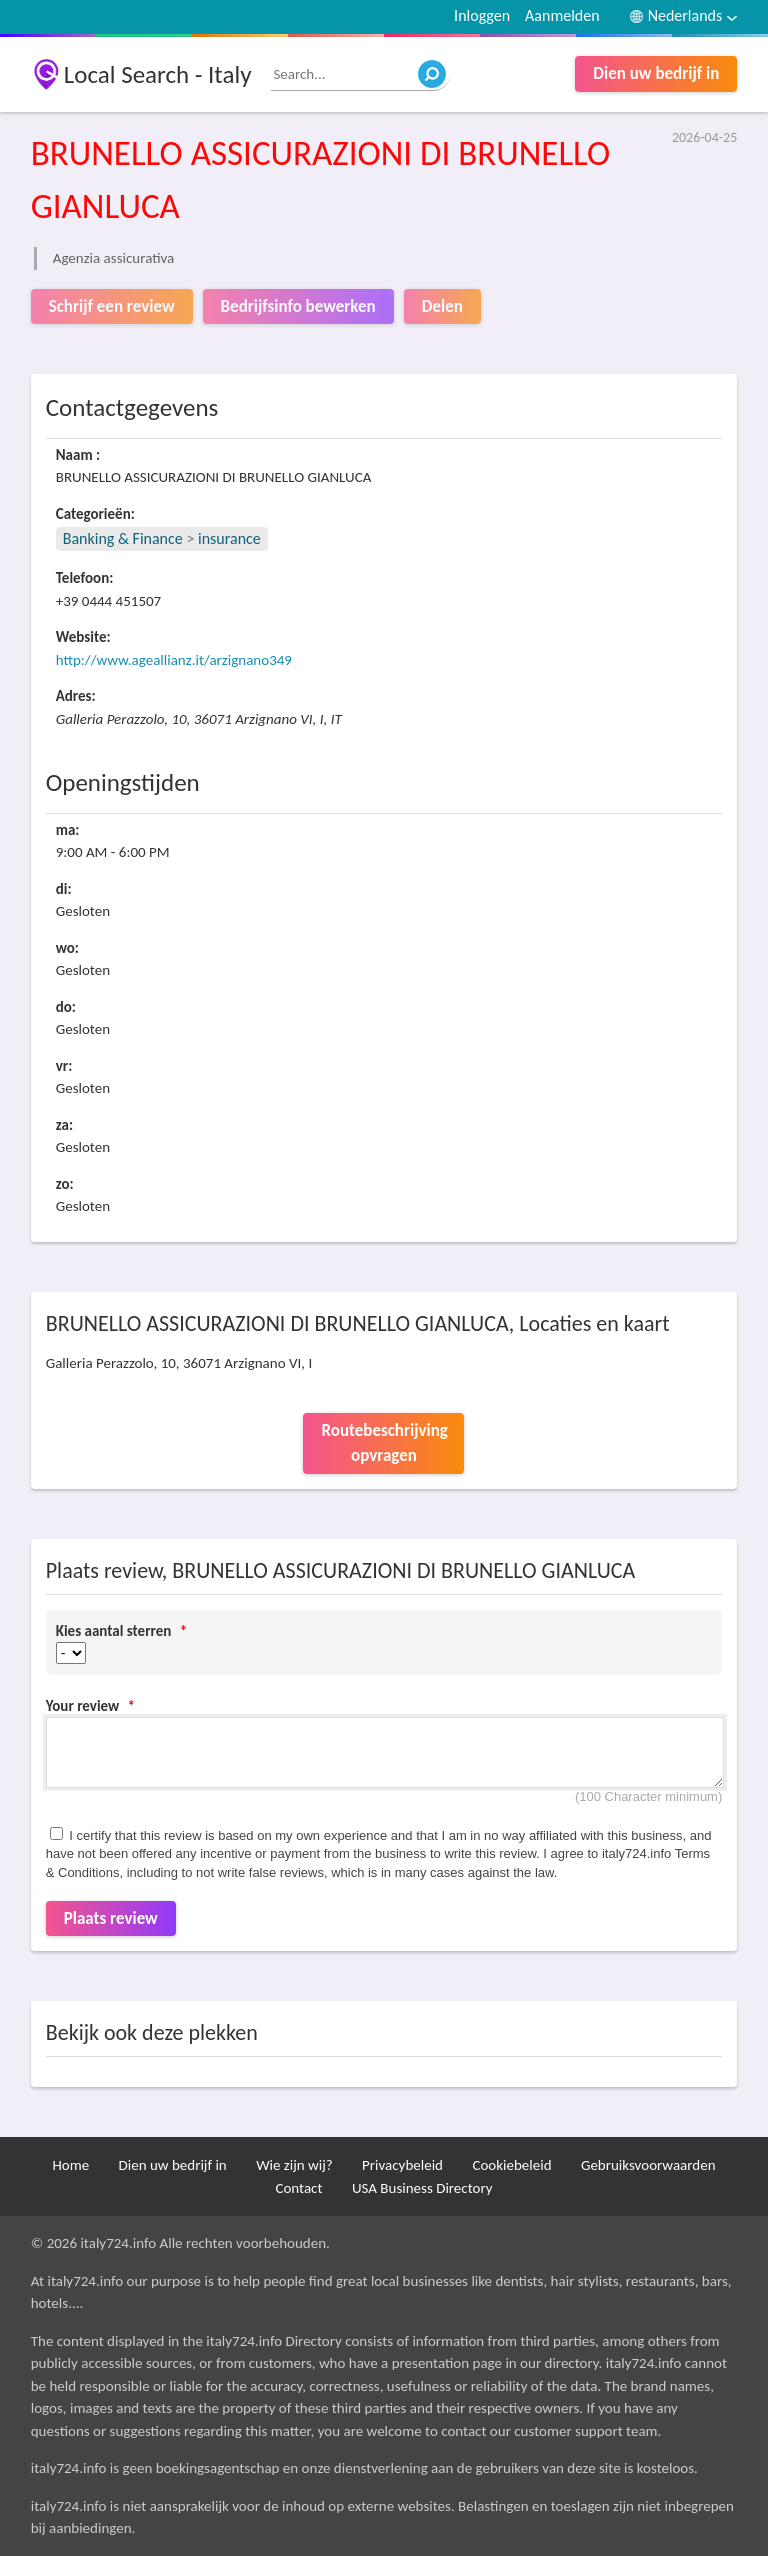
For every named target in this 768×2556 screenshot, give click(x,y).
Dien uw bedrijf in (656, 73)
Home (70, 2165)
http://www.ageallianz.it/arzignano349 (174, 660)
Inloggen (482, 15)
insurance (229, 538)
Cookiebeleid (511, 2165)
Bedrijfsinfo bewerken (298, 306)
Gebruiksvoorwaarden (648, 2165)
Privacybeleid (402, 2165)
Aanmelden (562, 15)
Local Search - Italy (158, 74)
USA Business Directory (422, 2188)
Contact (298, 2188)
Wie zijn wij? (294, 2165)
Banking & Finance (123, 538)
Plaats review (111, 1918)
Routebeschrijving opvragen (384, 1443)
